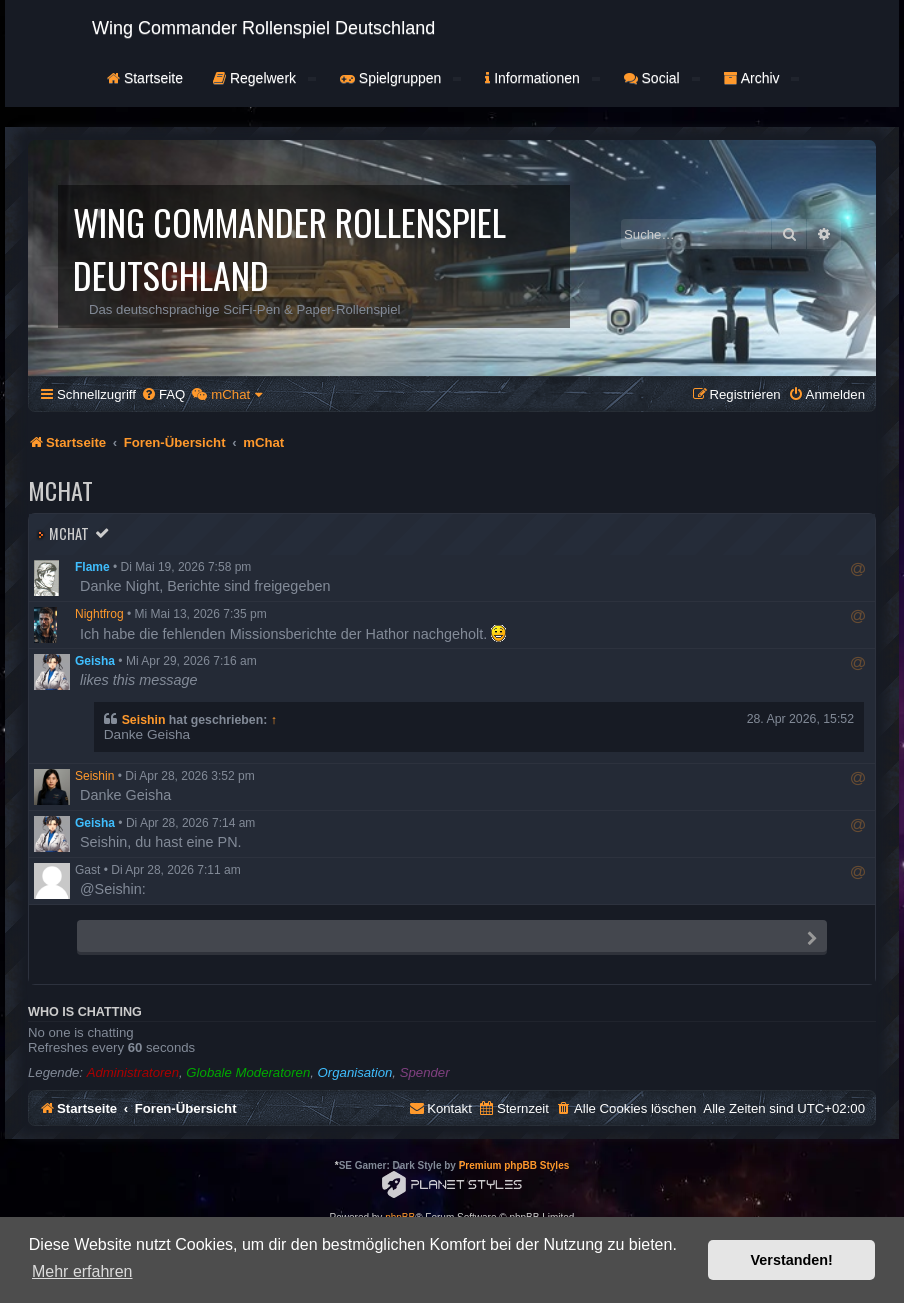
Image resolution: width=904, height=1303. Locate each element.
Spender (425, 1072)
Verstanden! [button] (792, 1260)
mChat (69, 533)
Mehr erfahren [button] (82, 1271)
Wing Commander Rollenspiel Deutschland (263, 28)
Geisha (95, 661)
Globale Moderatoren (248, 1072)
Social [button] (662, 78)
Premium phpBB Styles (514, 1165)
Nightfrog (99, 614)
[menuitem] (163, 394)
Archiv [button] (762, 78)
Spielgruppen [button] (400, 78)
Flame (92, 567)
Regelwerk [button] (264, 78)
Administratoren (133, 1072)
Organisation (355, 1072)
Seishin (144, 720)
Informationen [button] (542, 78)
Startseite (145, 78)
